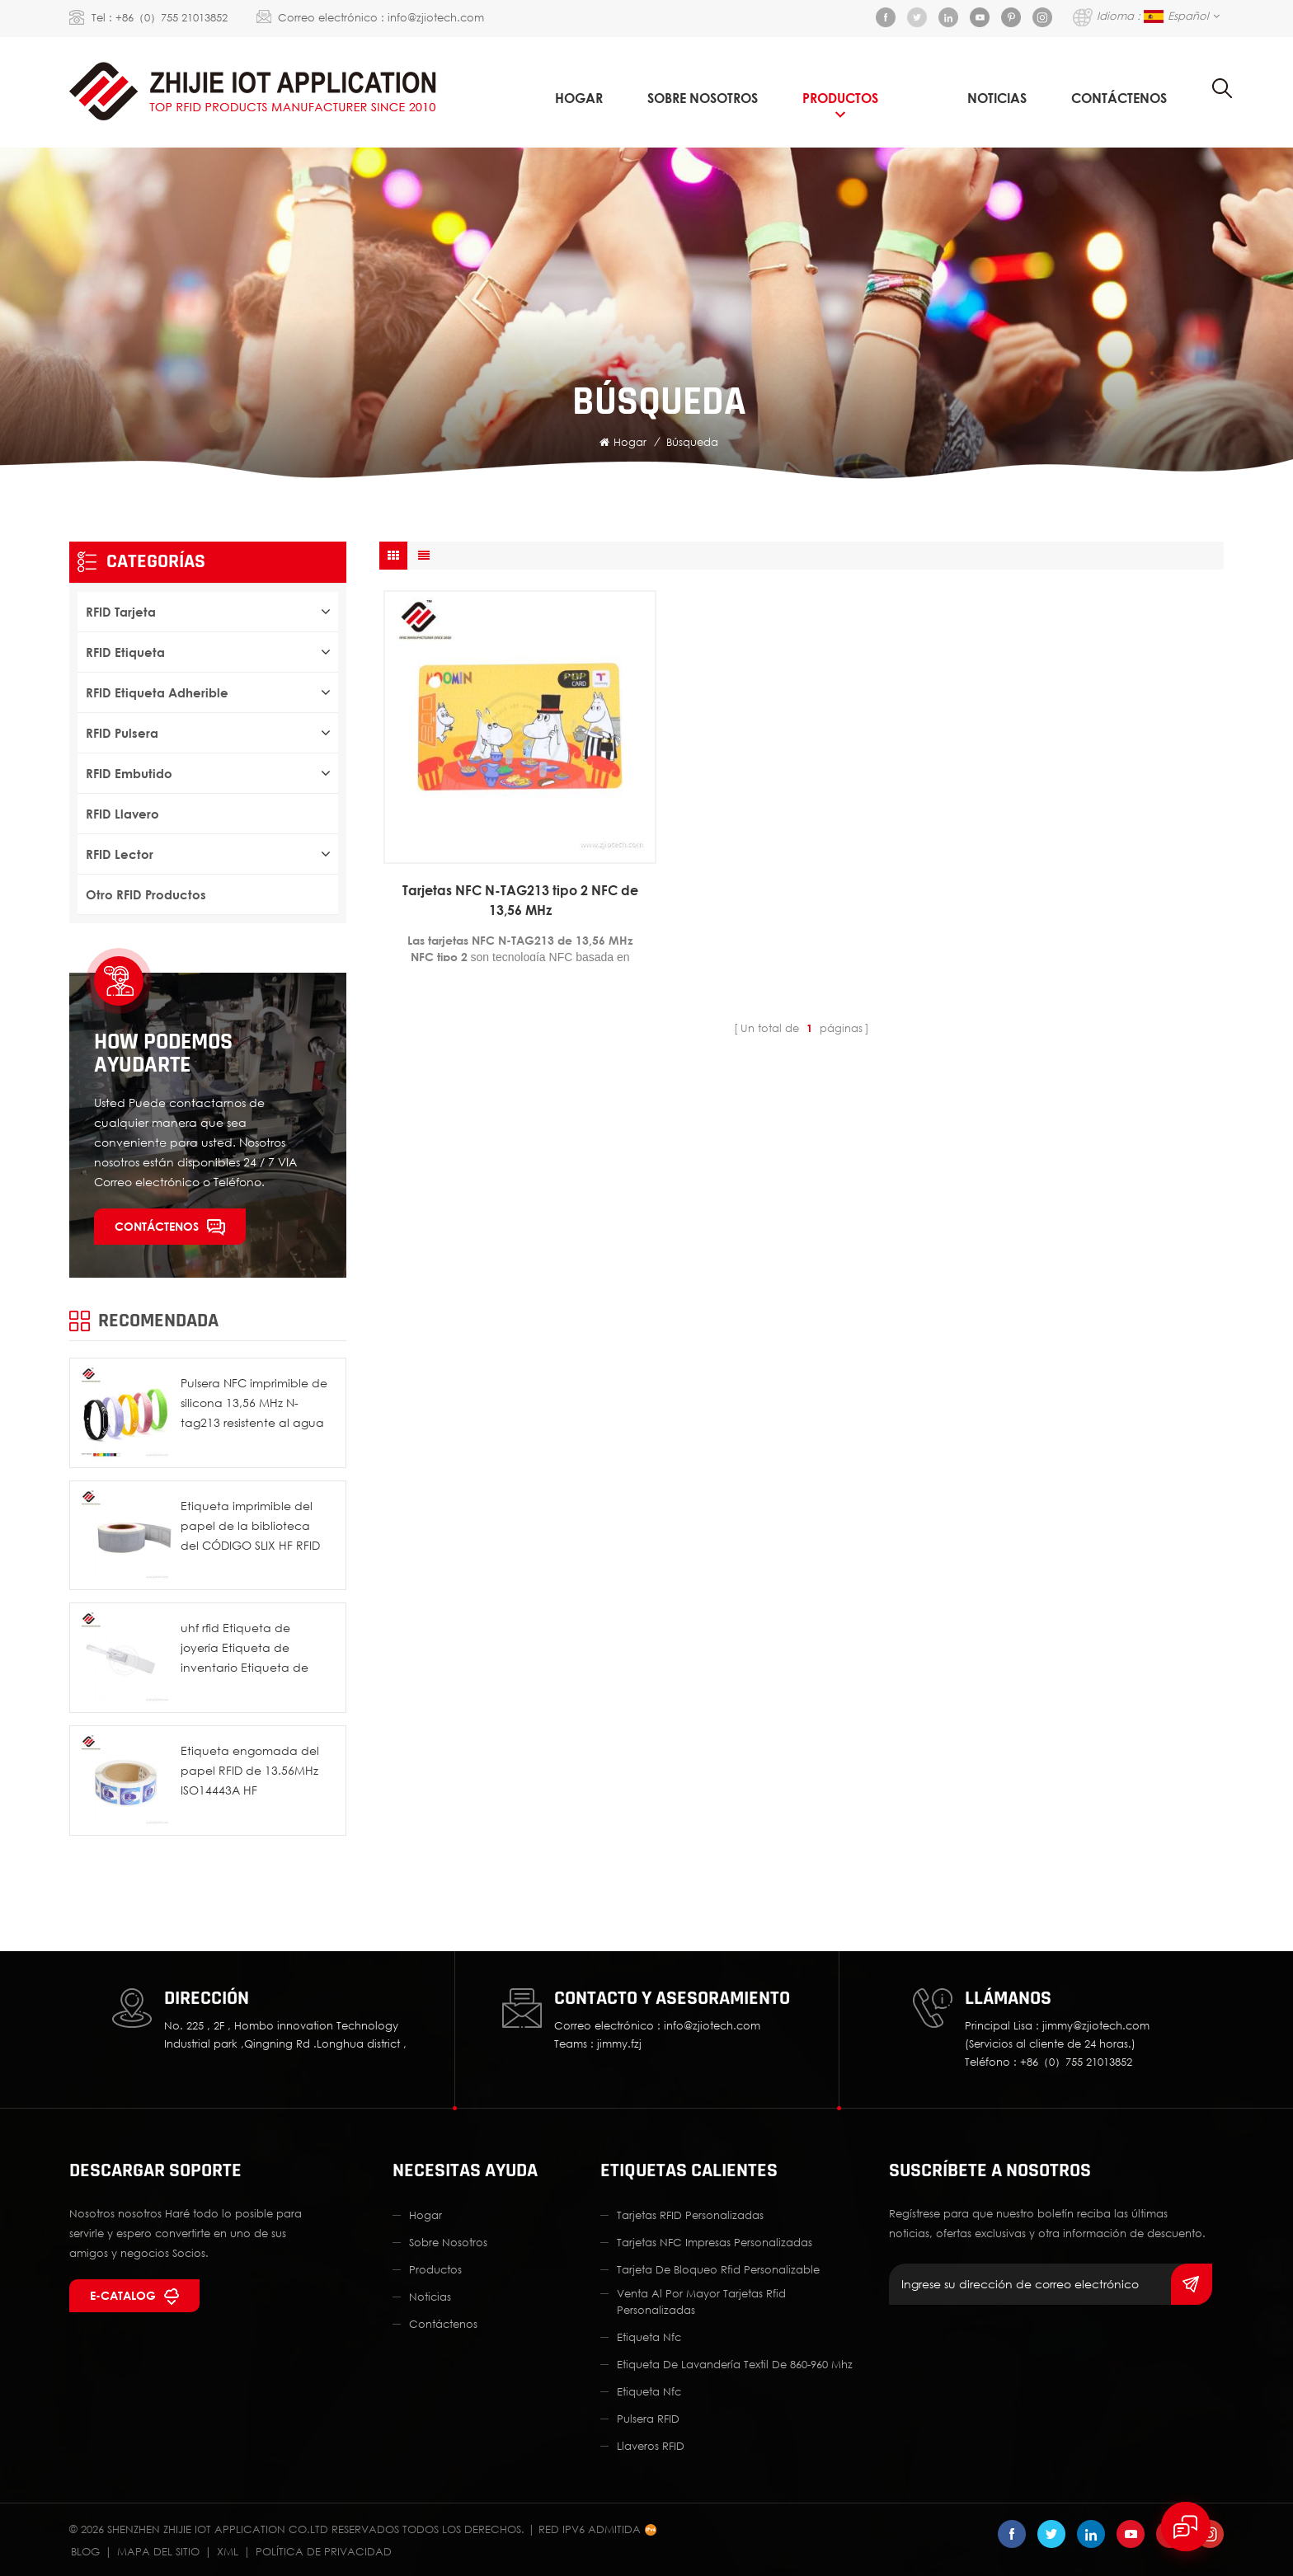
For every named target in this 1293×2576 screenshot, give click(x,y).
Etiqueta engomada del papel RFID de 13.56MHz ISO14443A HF (250, 1770)
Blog (85, 2551)
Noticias (997, 98)
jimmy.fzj (619, 2043)
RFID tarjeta (121, 611)
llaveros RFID (650, 2445)
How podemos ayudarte (163, 1053)
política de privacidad (324, 2551)
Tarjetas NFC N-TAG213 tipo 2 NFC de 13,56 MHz (520, 900)
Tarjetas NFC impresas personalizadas (714, 2242)
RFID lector (119, 854)
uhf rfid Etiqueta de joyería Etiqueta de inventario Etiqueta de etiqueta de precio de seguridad (244, 1649)
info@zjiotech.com (436, 17)
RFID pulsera (122, 732)
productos (435, 2269)
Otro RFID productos (146, 894)
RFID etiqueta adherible (157, 692)
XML (227, 2551)
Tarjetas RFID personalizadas (690, 2215)
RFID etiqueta (125, 652)
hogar (425, 2215)
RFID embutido (129, 773)
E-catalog (123, 2295)
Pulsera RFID (648, 2418)
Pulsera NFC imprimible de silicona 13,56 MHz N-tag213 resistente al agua (254, 1402)
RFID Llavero (122, 813)
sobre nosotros (702, 98)
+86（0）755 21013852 (171, 17)
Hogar (579, 98)
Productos (840, 98)
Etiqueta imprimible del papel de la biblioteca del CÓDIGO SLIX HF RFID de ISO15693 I (250, 1527)
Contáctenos (1119, 98)
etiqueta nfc (649, 2337)
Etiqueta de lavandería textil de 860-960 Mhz (735, 2364)
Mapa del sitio (158, 2551)
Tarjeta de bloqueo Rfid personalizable (718, 2269)
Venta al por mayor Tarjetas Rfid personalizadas (701, 2301)
